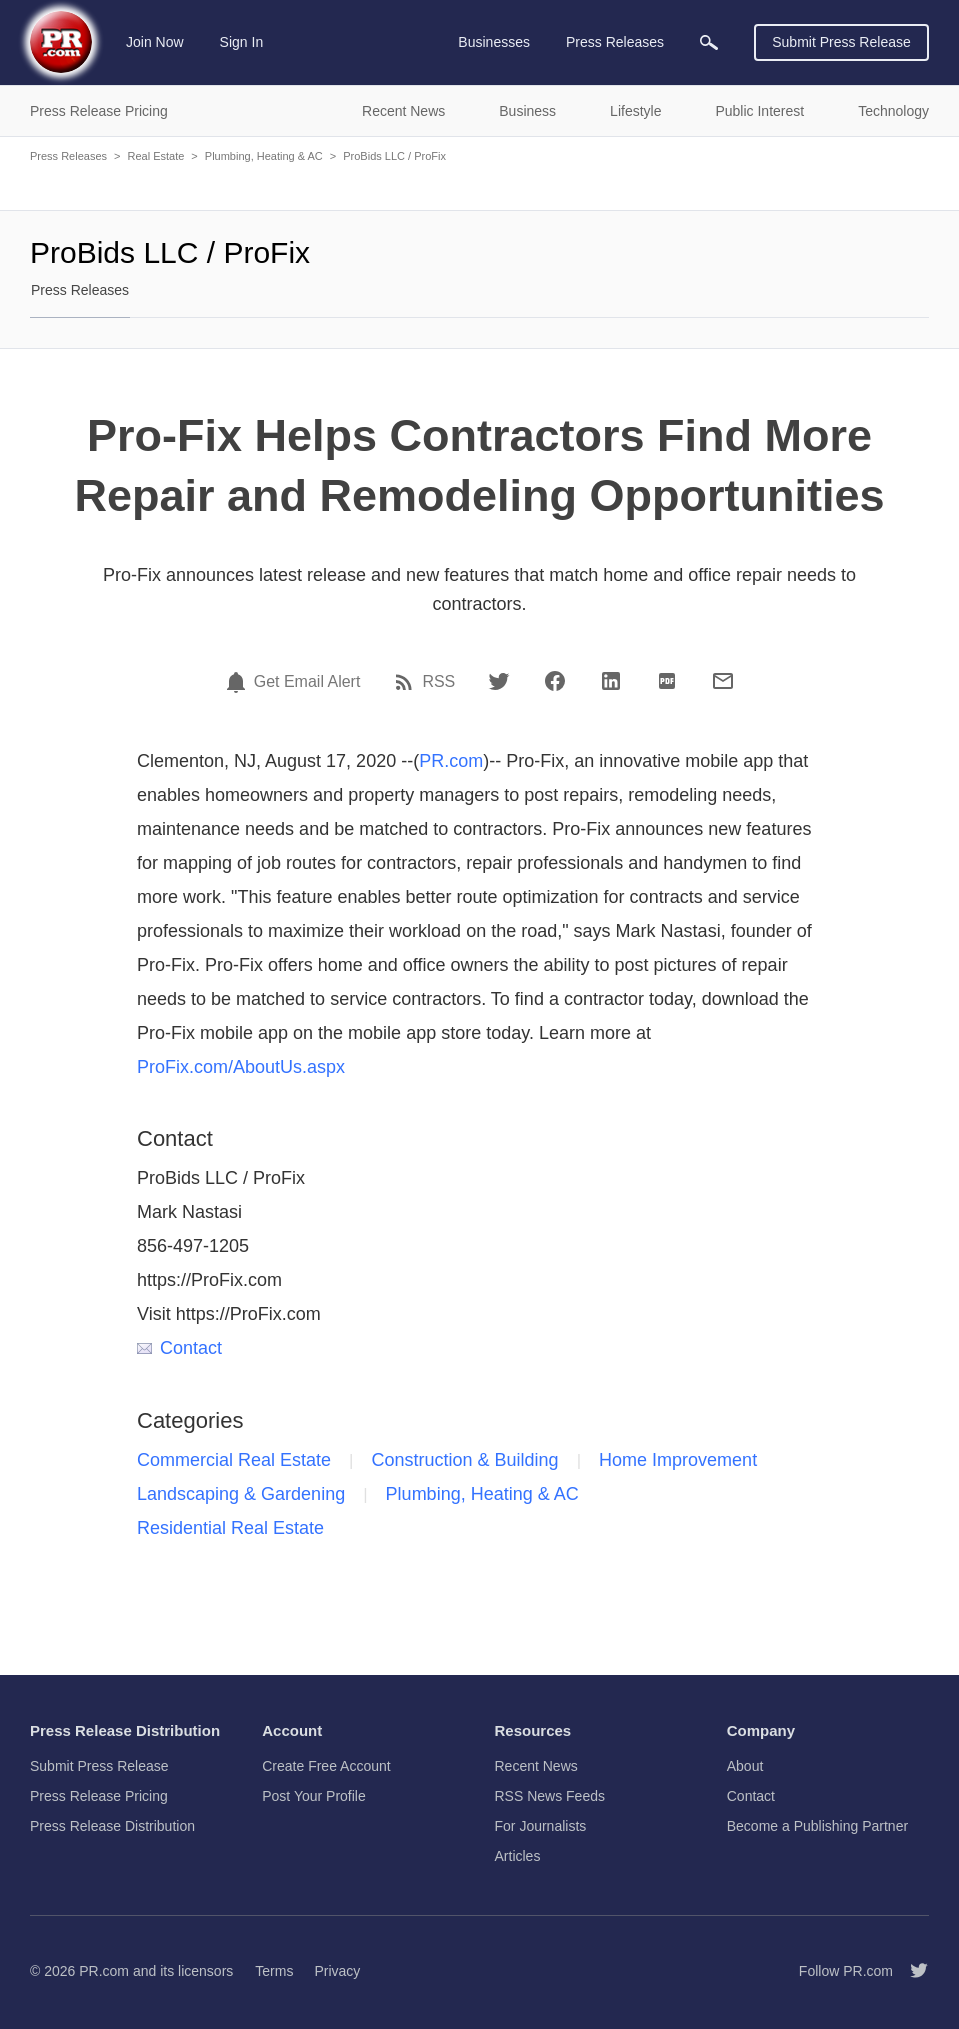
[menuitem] (709, 42)
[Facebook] (555, 681)
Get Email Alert (307, 682)
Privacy (337, 1971)
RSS (438, 682)
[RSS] (407, 682)
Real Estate (155, 156)
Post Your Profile (314, 1796)
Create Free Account (326, 1766)
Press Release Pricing (99, 1796)
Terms (274, 1971)
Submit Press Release (841, 42)
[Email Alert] (239, 682)
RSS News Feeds (550, 1796)
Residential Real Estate (230, 1528)
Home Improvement (678, 1460)
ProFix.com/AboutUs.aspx (241, 1067)
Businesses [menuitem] (494, 42)
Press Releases (68, 156)
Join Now (155, 42)
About (745, 1766)
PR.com (451, 761)
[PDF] (667, 681)
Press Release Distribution (112, 1826)
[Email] (723, 681)
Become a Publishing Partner (817, 1826)
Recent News (536, 1766)
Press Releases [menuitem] (615, 42)
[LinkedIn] (611, 681)
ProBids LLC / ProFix (394, 156)
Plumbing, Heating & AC (264, 156)
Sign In (242, 42)
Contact (179, 1348)
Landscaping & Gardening (241, 1494)
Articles (518, 1856)
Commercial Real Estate (234, 1460)
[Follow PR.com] (911, 1971)
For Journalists (541, 1826)
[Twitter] (499, 681)
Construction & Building (465, 1460)
